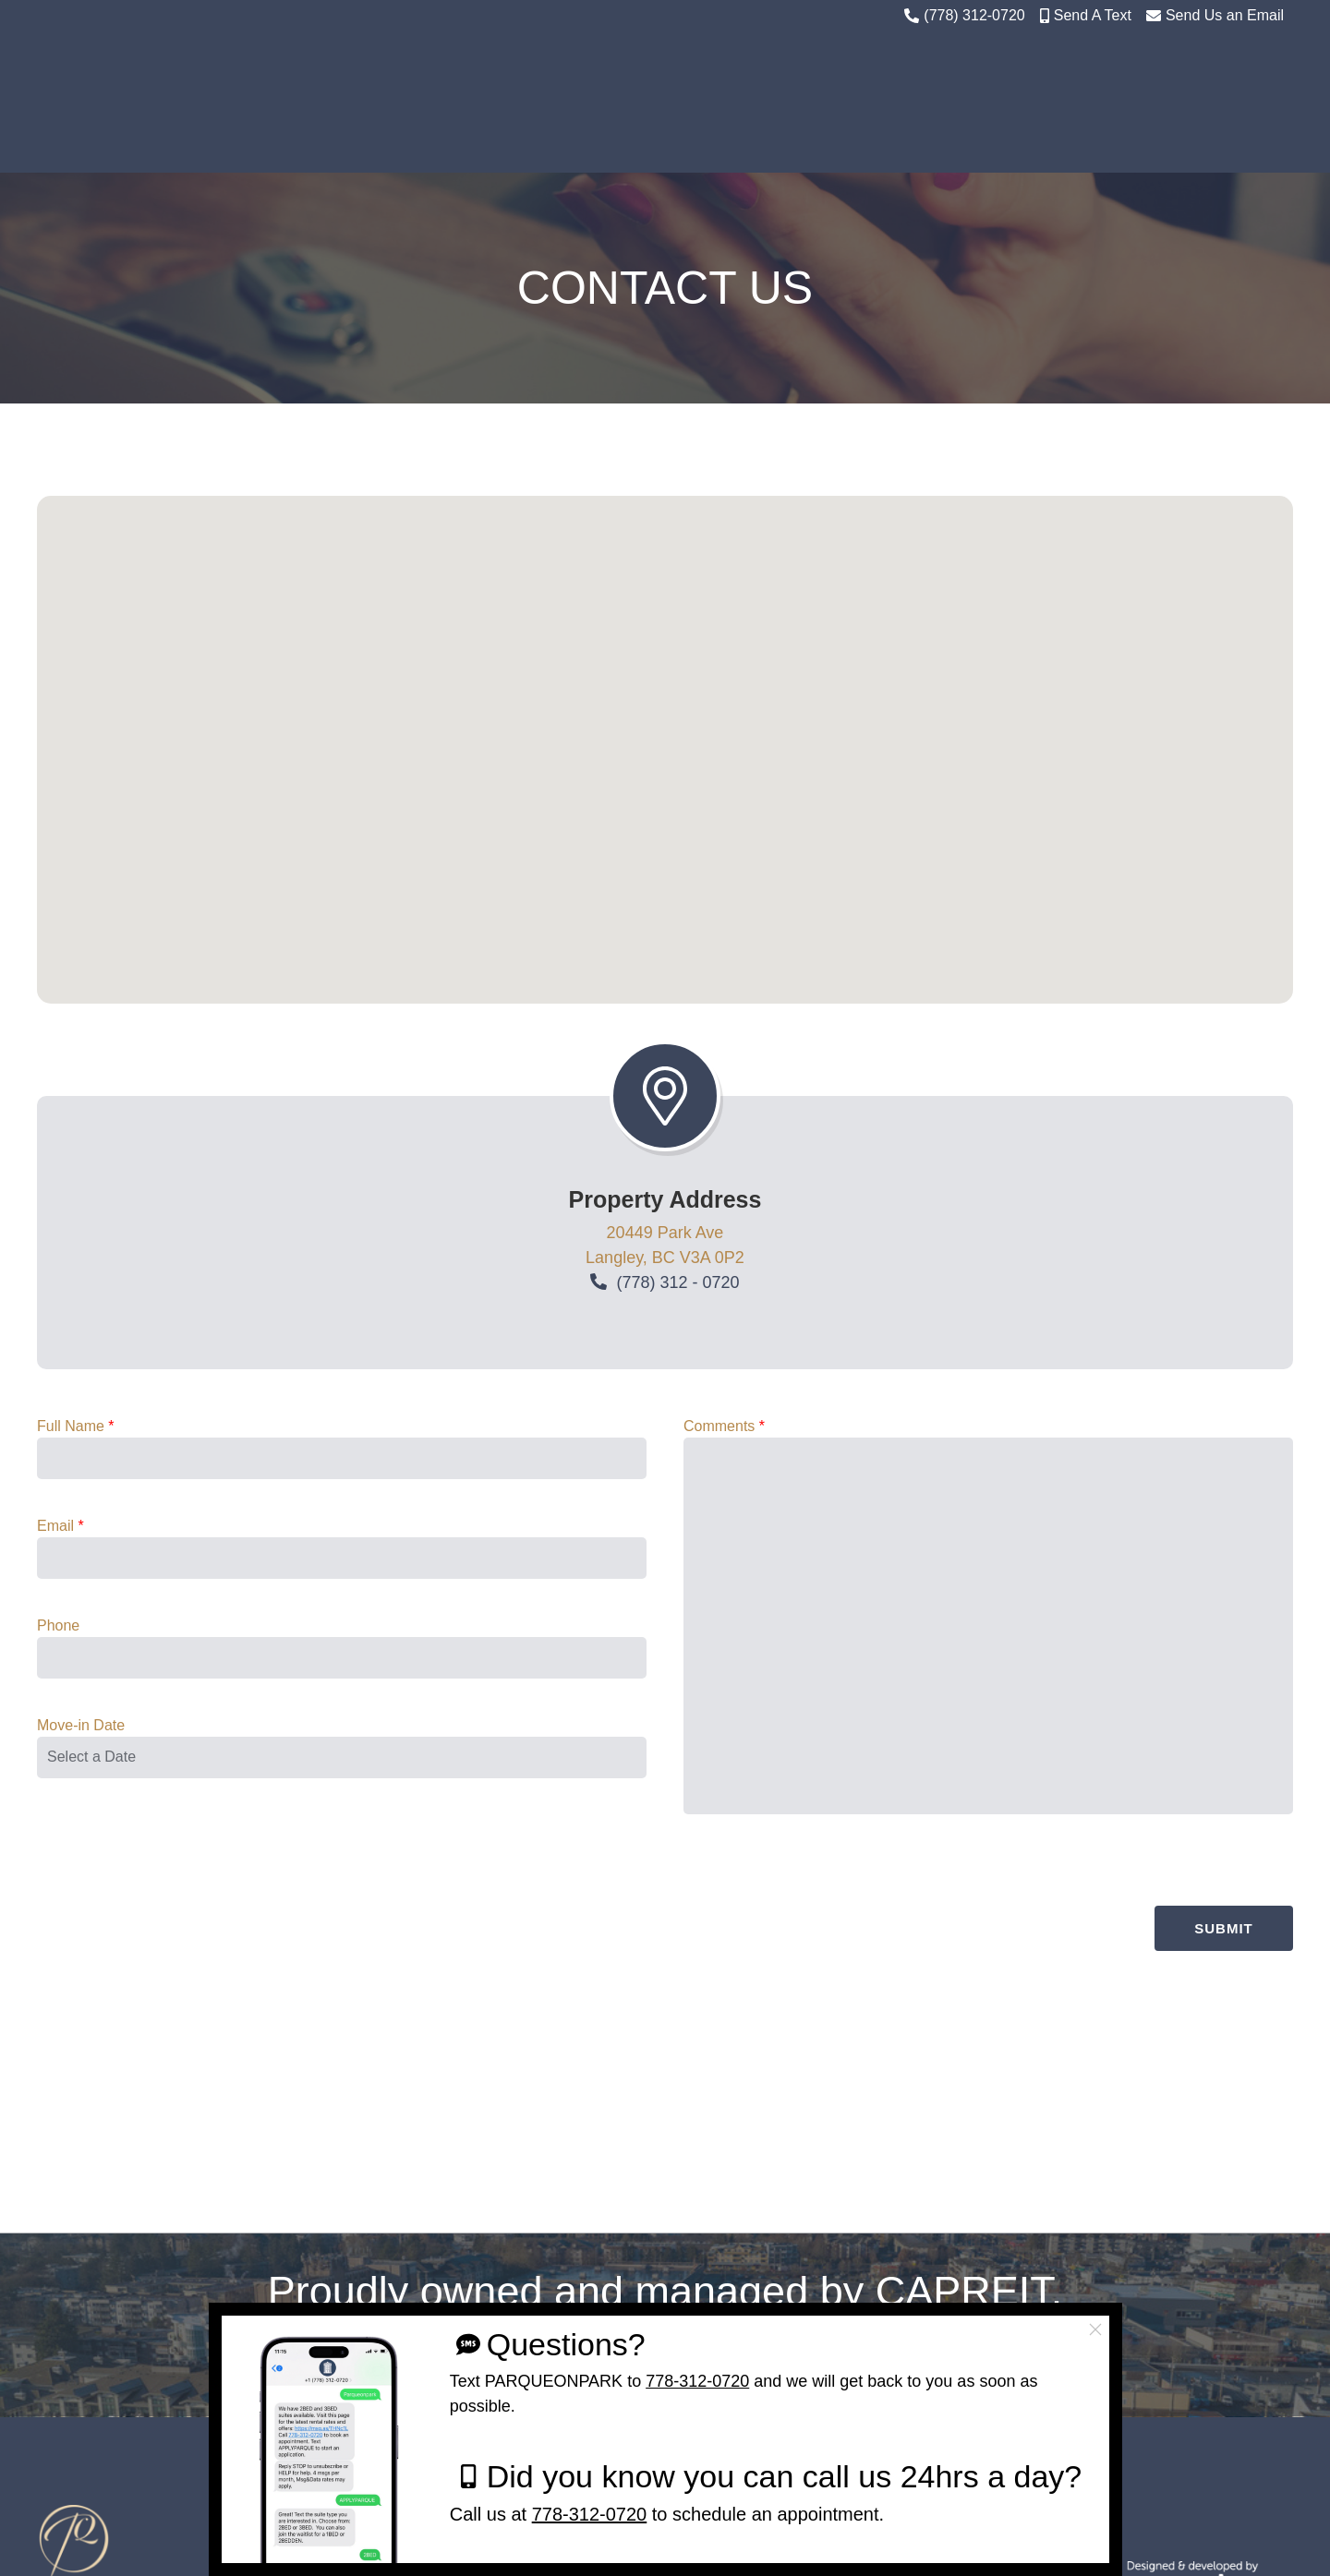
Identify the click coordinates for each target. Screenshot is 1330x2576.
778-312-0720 (697, 2381)
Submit (1223, 2157)
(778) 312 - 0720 (677, 1399)
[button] (665, 950)
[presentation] (1152, 2080)
